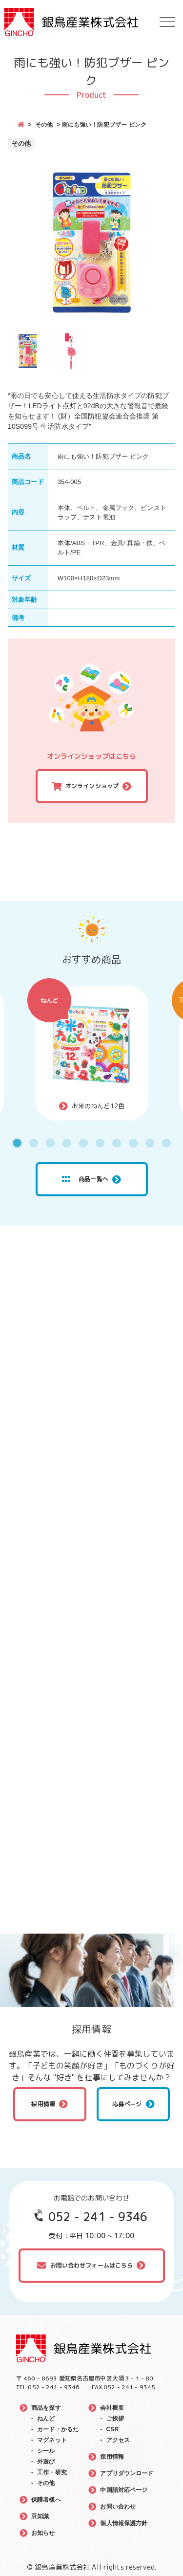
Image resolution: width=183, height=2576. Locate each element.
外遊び (46, 2461)
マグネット (52, 2440)
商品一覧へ (85, 1179)
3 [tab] (50, 1143)
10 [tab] (166, 1143)
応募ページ (127, 2104)
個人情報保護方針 (123, 2523)
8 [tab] (133, 1143)
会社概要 (112, 2407)
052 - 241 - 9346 (98, 2216)
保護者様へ (46, 2499)
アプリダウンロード (126, 2473)
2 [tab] (33, 1143)
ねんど (49, 1000)
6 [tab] (100, 1143)
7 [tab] (116, 1143)
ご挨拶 (115, 2418)
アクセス (118, 2440)
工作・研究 (52, 2472)
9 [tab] (149, 1143)
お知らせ (43, 2533)
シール (46, 2450)
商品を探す (46, 2407)
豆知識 (40, 2516)
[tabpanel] (91, 1053)
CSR (112, 2429)
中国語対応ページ (123, 2490)
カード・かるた (58, 2429)
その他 (44, 124)
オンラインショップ (92, 786)
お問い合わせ (118, 2506)
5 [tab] (83, 1143)
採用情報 (43, 2104)
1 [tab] (17, 1143)
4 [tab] (66, 1143)
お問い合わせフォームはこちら (91, 2265)
